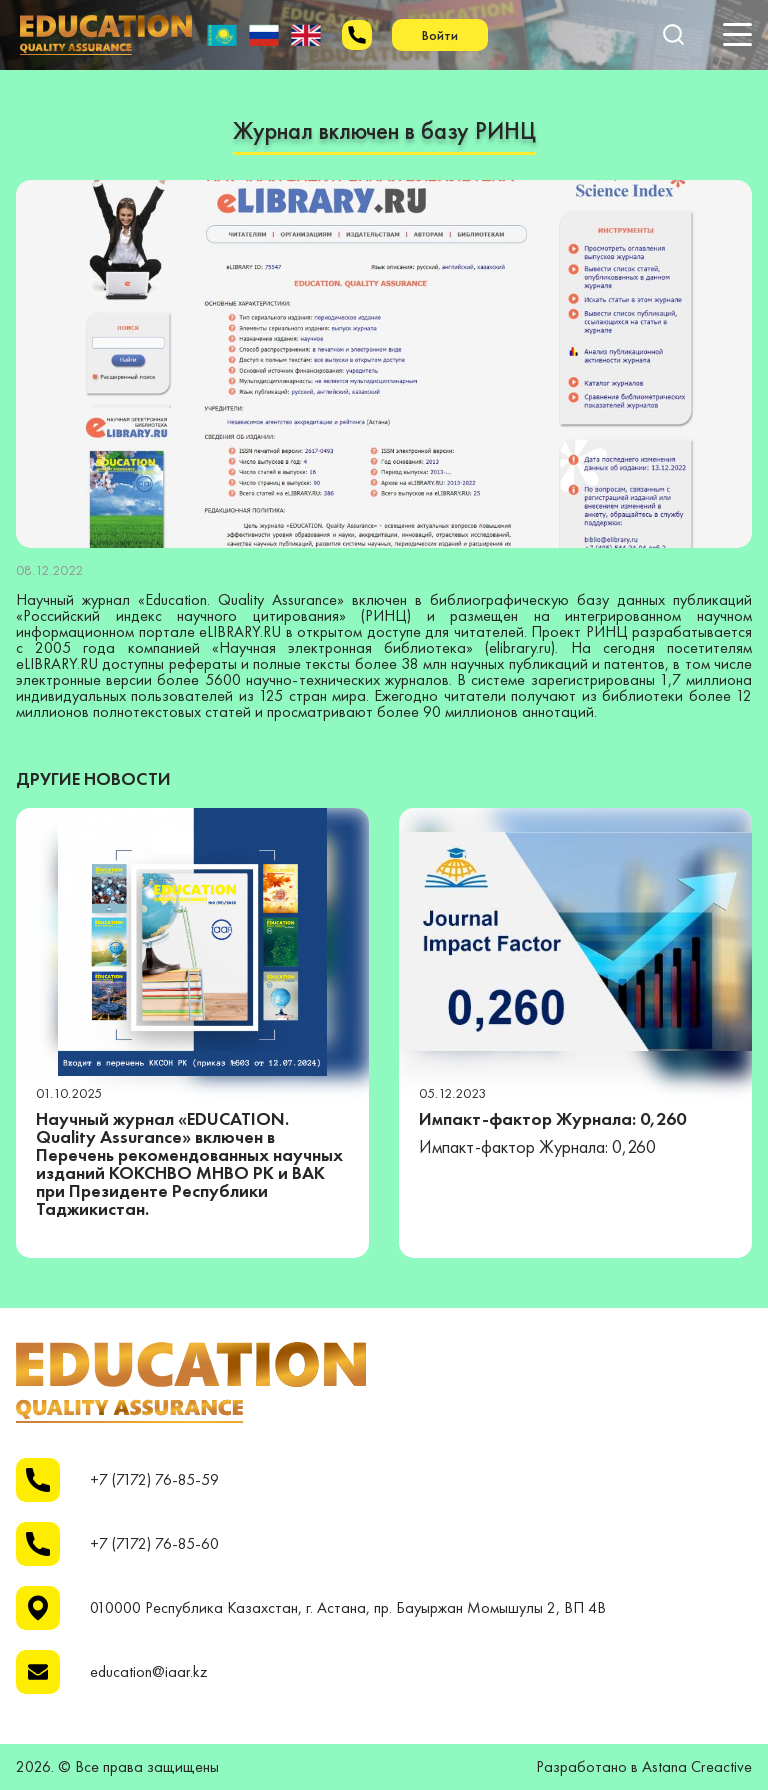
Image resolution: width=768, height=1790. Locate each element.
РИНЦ (386, 615)
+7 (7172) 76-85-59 (154, 1480)
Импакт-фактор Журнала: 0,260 (552, 1119)
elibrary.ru (520, 647)
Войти (440, 35)
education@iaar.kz (149, 1672)
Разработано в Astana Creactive (644, 1767)
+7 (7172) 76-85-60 (154, 1544)
